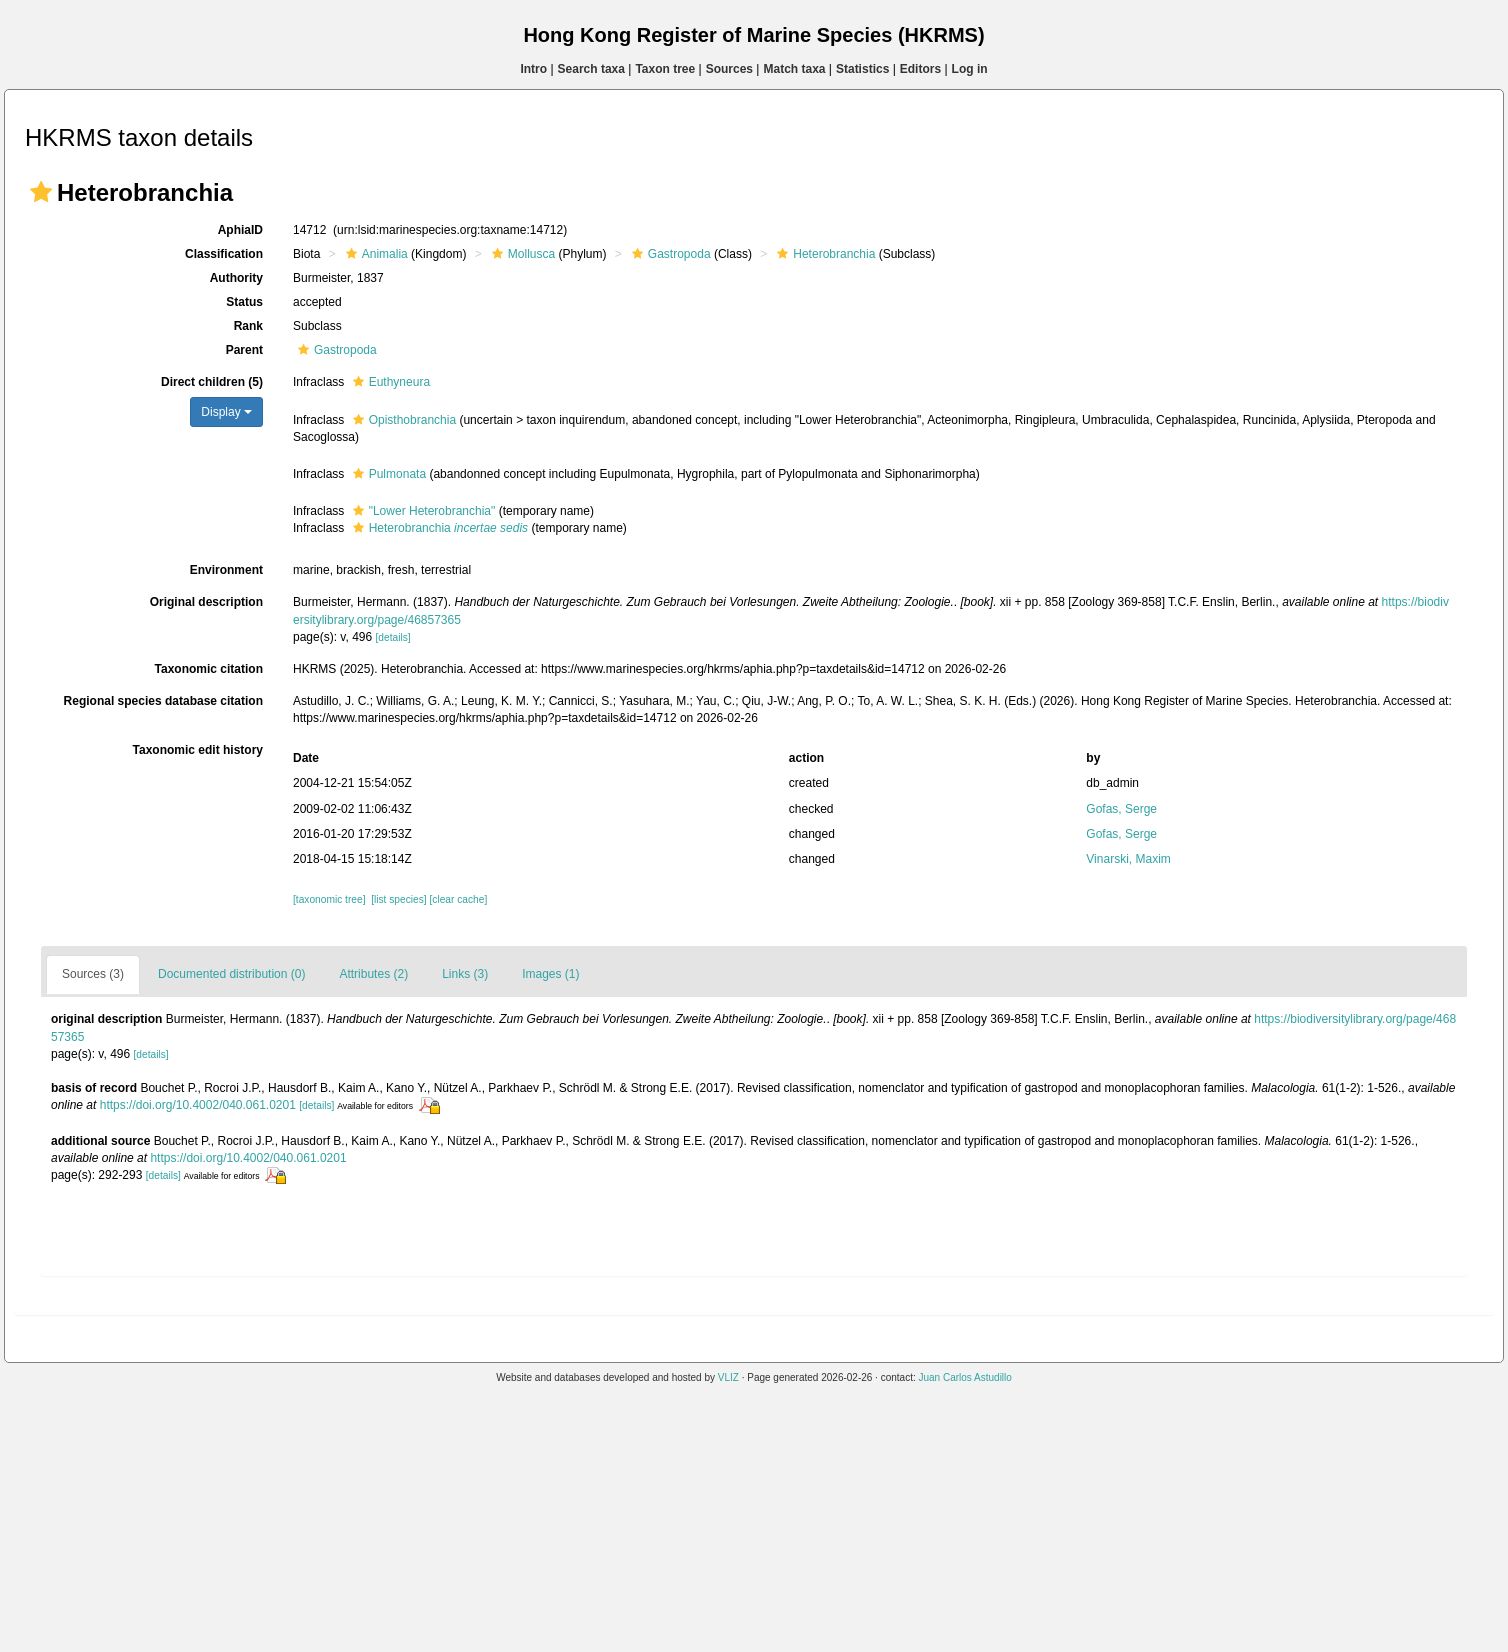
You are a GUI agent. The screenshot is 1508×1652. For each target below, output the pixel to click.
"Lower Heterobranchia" (422, 511)
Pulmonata (387, 474)
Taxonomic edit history (198, 750)
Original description (206, 602)
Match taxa (794, 69)
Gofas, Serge (1121, 809)
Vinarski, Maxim (1128, 859)
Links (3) (465, 974)
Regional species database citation (163, 701)
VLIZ (728, 1377)
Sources (729, 69)
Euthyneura (389, 382)
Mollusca (521, 254)
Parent (244, 350)
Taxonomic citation (209, 669)
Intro (533, 69)
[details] (393, 637)
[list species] (398, 899)
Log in (970, 69)
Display (226, 412)
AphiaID (240, 230)
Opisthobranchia (402, 420)
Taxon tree (665, 69)
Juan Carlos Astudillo (964, 1377)
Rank (248, 326)
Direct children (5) (212, 382)
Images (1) (550, 974)
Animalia (374, 254)
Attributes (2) (373, 974)
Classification (224, 254)
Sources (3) (93, 974)
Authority (236, 278)
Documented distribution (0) (231, 974)
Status (244, 302)
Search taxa (591, 69)
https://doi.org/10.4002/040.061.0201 (198, 1105)
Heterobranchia (823, 254)
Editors (920, 69)
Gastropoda (669, 254)
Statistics (862, 69)
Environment (226, 570)
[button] (41, 192)
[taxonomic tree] (329, 899)
